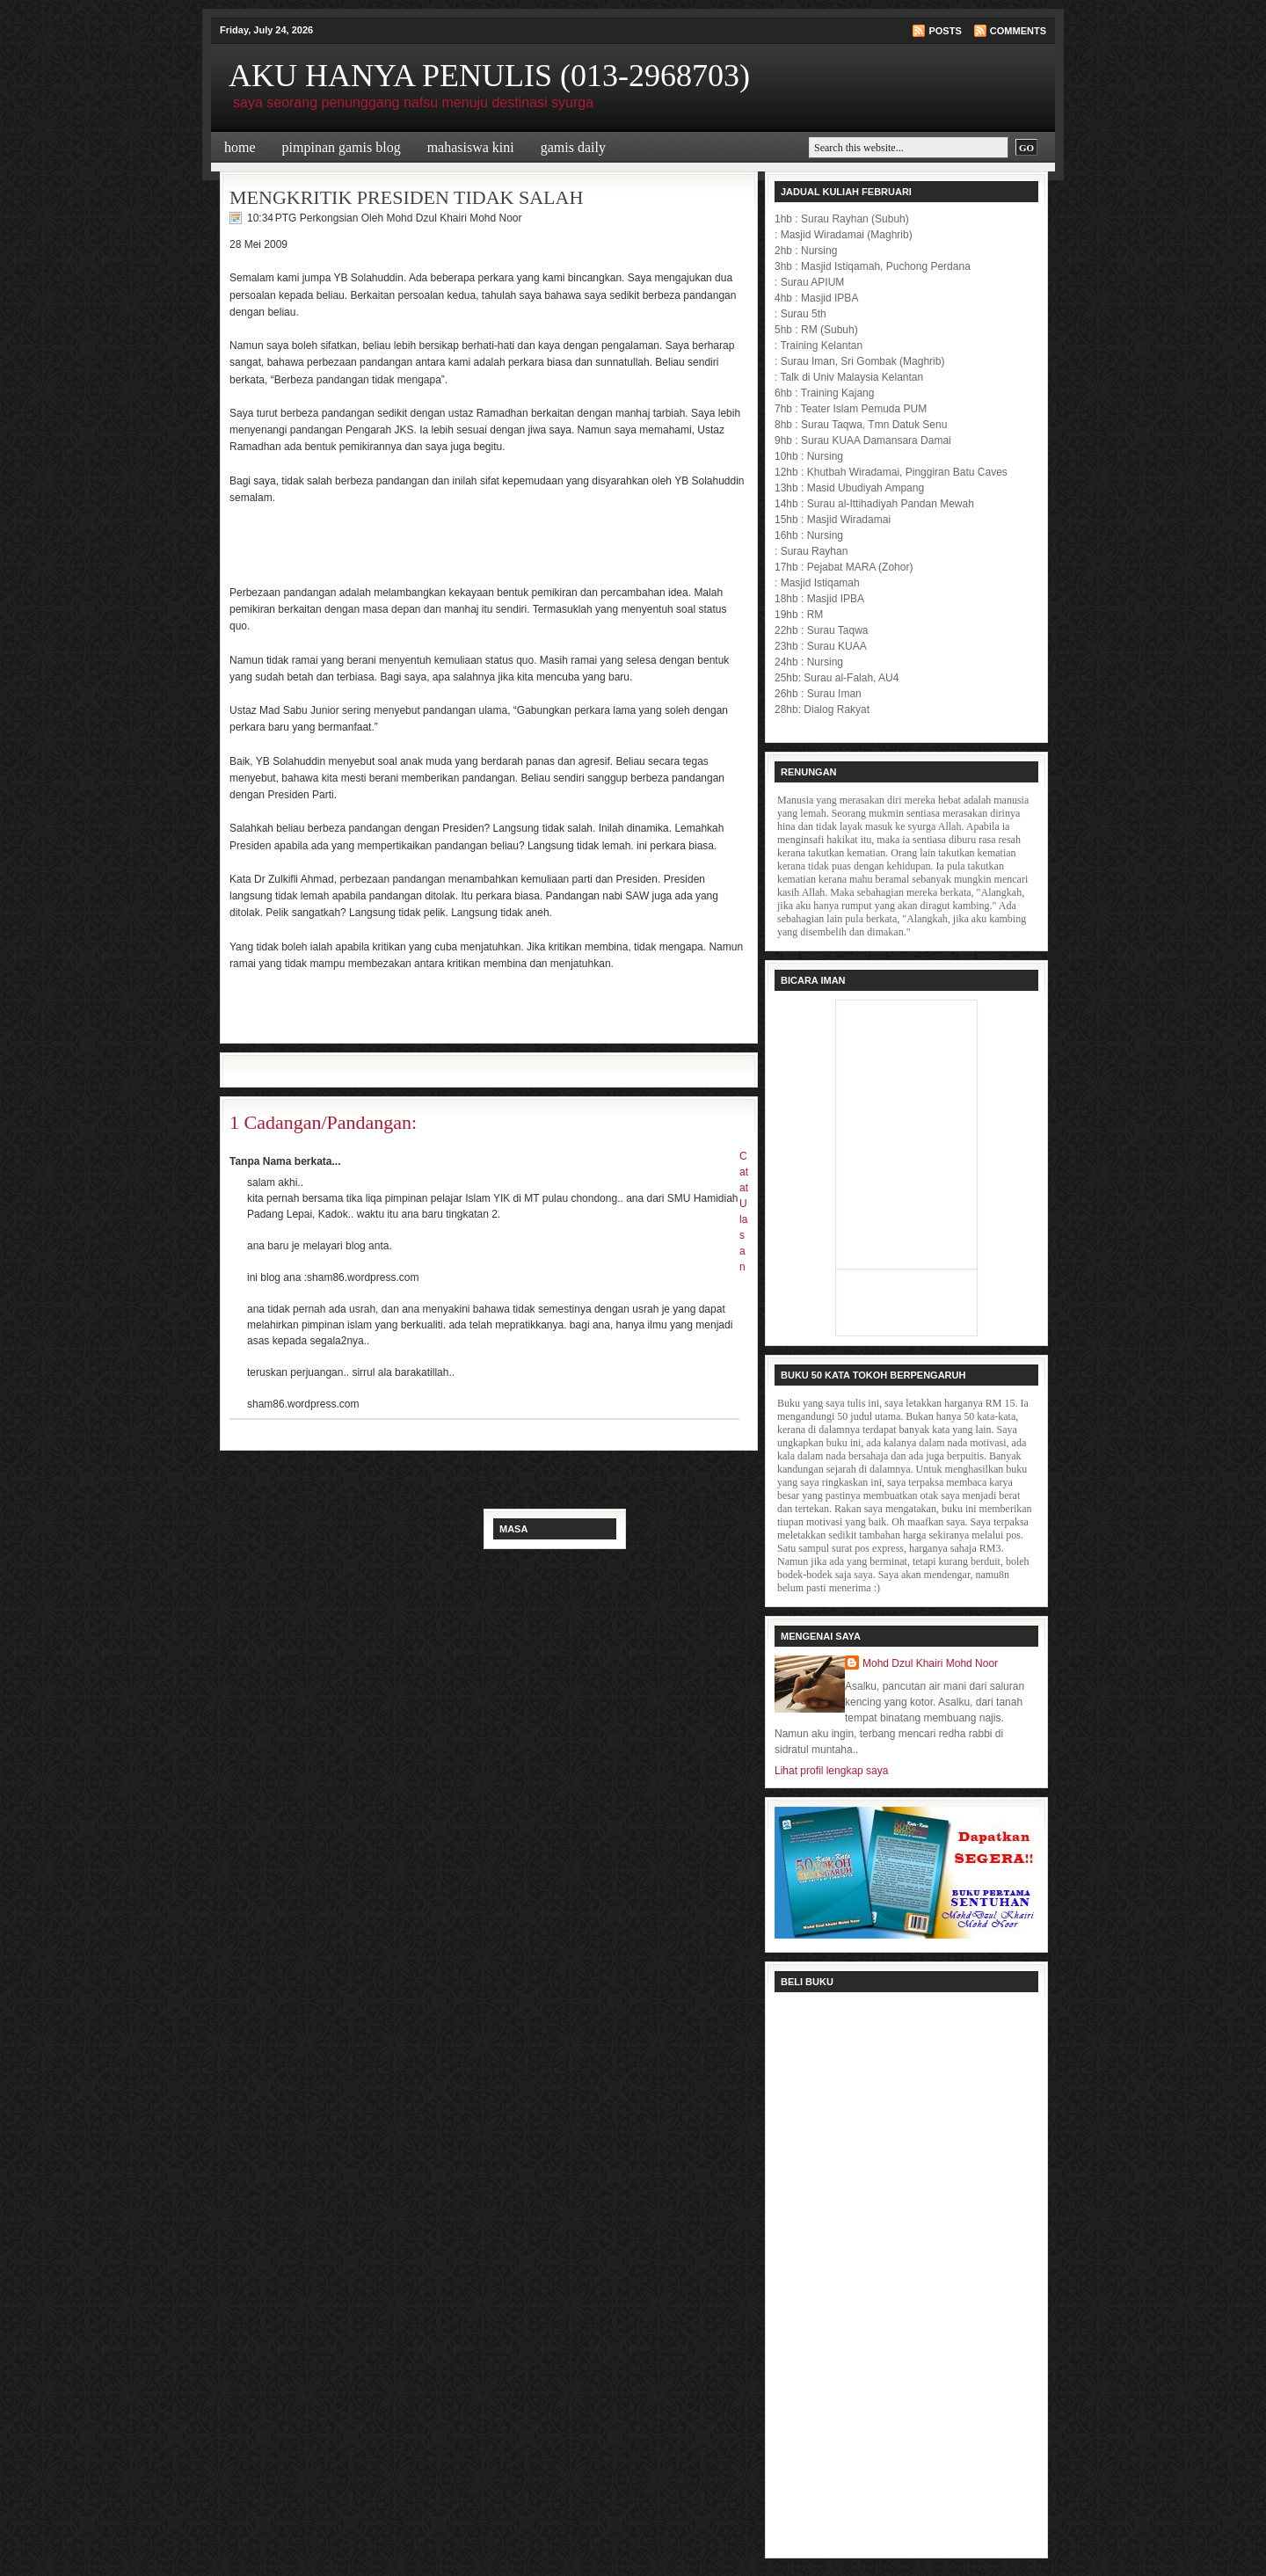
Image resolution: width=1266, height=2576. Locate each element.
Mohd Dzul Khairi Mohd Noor (930, 1663)
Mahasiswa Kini (470, 147)
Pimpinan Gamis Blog (341, 147)
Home (240, 147)
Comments (1018, 30)
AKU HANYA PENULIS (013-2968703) (489, 75)
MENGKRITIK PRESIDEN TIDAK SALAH (406, 197)
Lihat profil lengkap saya (831, 1771)
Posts (944, 30)
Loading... (906, 2272)
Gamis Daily (573, 147)
